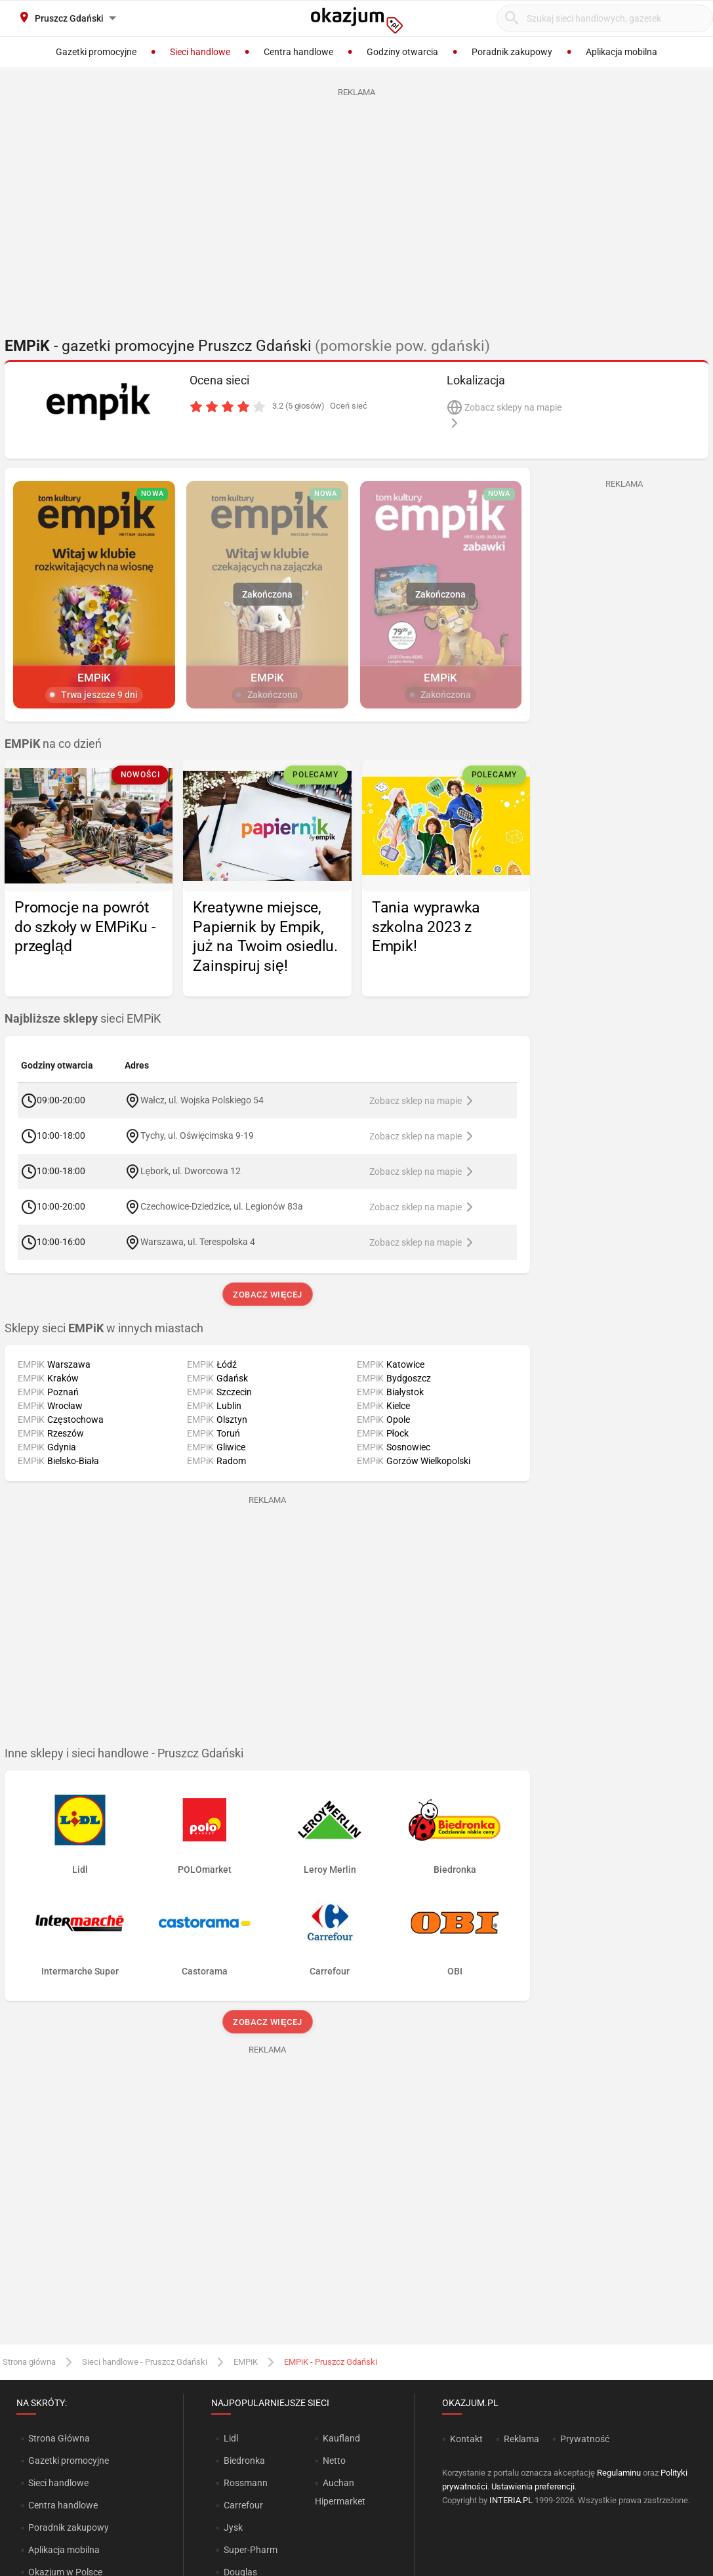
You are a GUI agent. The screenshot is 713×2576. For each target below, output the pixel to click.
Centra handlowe (63, 2505)
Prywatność (584, 2439)
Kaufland (341, 2438)
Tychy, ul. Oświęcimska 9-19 (197, 1135)
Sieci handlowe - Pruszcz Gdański (144, 2362)
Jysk (233, 2527)
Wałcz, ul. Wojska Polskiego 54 (202, 1099)
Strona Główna (58, 2438)
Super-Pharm (250, 2550)
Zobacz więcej (267, 1294)
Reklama (521, 2439)
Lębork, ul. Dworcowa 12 (190, 1170)
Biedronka (244, 2460)
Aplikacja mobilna (64, 2550)
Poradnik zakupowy (68, 2527)
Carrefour (243, 2505)
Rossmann (246, 2483)
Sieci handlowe (58, 2483)
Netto (334, 2460)
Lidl (231, 2438)
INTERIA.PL (511, 2500)
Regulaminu (619, 2473)
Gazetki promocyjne (68, 2460)
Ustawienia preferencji (533, 2486)
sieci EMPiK (83, 1018)
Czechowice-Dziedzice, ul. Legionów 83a (221, 1205)
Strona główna (29, 2362)
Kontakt (466, 2439)
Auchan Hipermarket (340, 2492)
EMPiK (246, 2362)
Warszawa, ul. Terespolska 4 (197, 1241)
